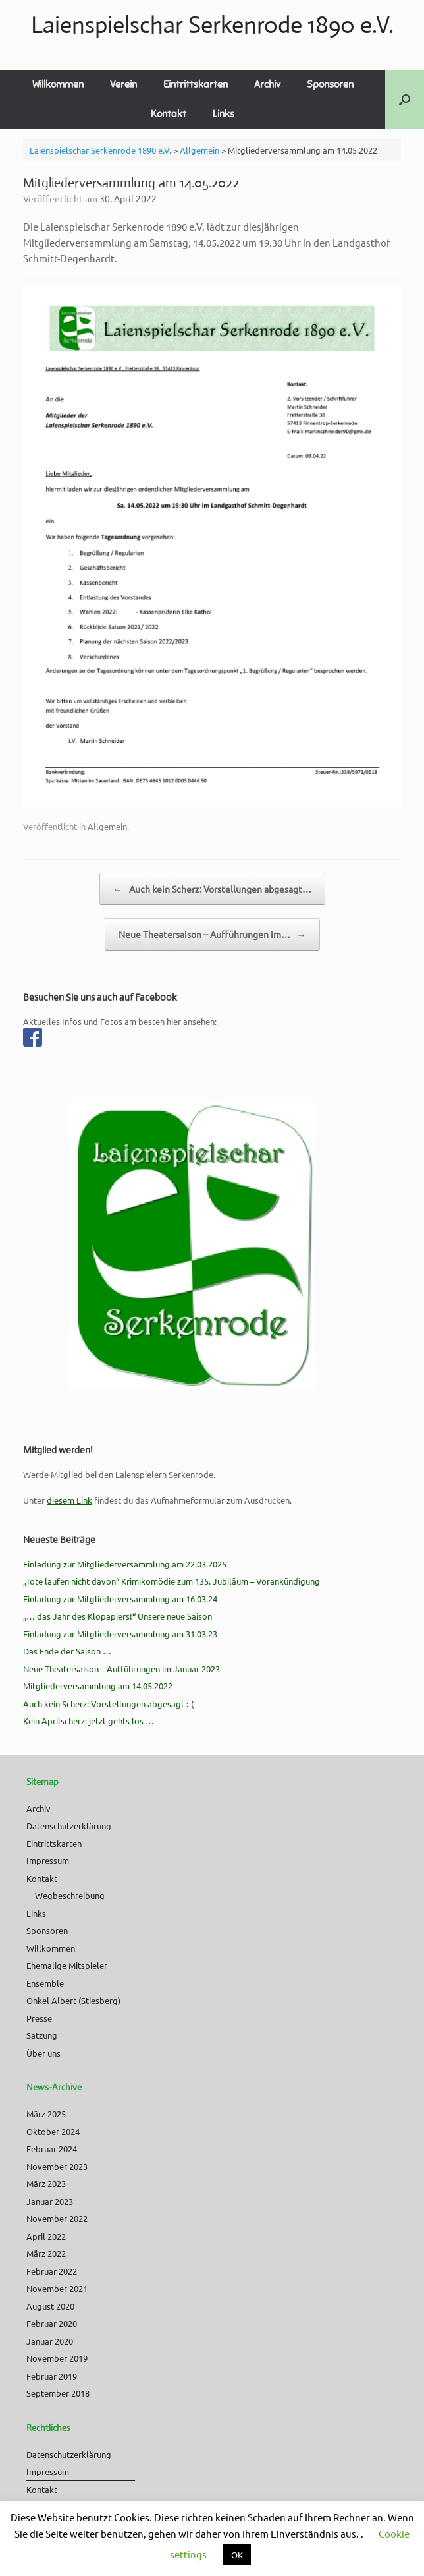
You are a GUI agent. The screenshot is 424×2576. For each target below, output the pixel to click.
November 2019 (57, 2358)
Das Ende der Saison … (67, 1650)
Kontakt (168, 114)
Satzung (41, 2035)
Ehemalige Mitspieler (66, 1965)
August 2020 (50, 2306)
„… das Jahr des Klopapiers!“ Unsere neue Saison (117, 1616)
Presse (39, 2018)
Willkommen (58, 84)
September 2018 (58, 2393)
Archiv (267, 84)
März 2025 (46, 2113)
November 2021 (57, 2288)
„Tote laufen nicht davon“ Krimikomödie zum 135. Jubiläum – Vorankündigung (171, 1581)
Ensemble (45, 1983)
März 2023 (46, 2183)
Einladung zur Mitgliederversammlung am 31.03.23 (120, 1633)
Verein (123, 84)
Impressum (47, 1860)
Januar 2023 (49, 2201)
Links (223, 114)
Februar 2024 (51, 2148)
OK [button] (237, 2554)
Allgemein (107, 826)
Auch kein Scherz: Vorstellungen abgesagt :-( (108, 1703)
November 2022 (57, 2218)
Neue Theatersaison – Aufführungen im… (212, 934)
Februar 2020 (51, 2323)
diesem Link (69, 1500)
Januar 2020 (49, 2341)
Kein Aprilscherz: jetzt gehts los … (88, 1720)
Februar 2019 (51, 2376)
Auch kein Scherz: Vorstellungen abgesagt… (212, 889)
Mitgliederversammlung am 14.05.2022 (97, 1685)
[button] (404, 99)
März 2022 (46, 2253)
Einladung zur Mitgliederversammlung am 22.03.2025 (124, 1563)
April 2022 (46, 2236)
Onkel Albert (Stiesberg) (73, 2000)
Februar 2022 (51, 2271)
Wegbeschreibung (70, 1895)
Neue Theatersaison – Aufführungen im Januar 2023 (121, 1668)
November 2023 (57, 2166)
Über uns (43, 2053)
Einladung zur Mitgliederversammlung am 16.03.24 (120, 1598)
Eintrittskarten (195, 84)
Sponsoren (330, 84)
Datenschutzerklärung (68, 1825)
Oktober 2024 (53, 2131)
